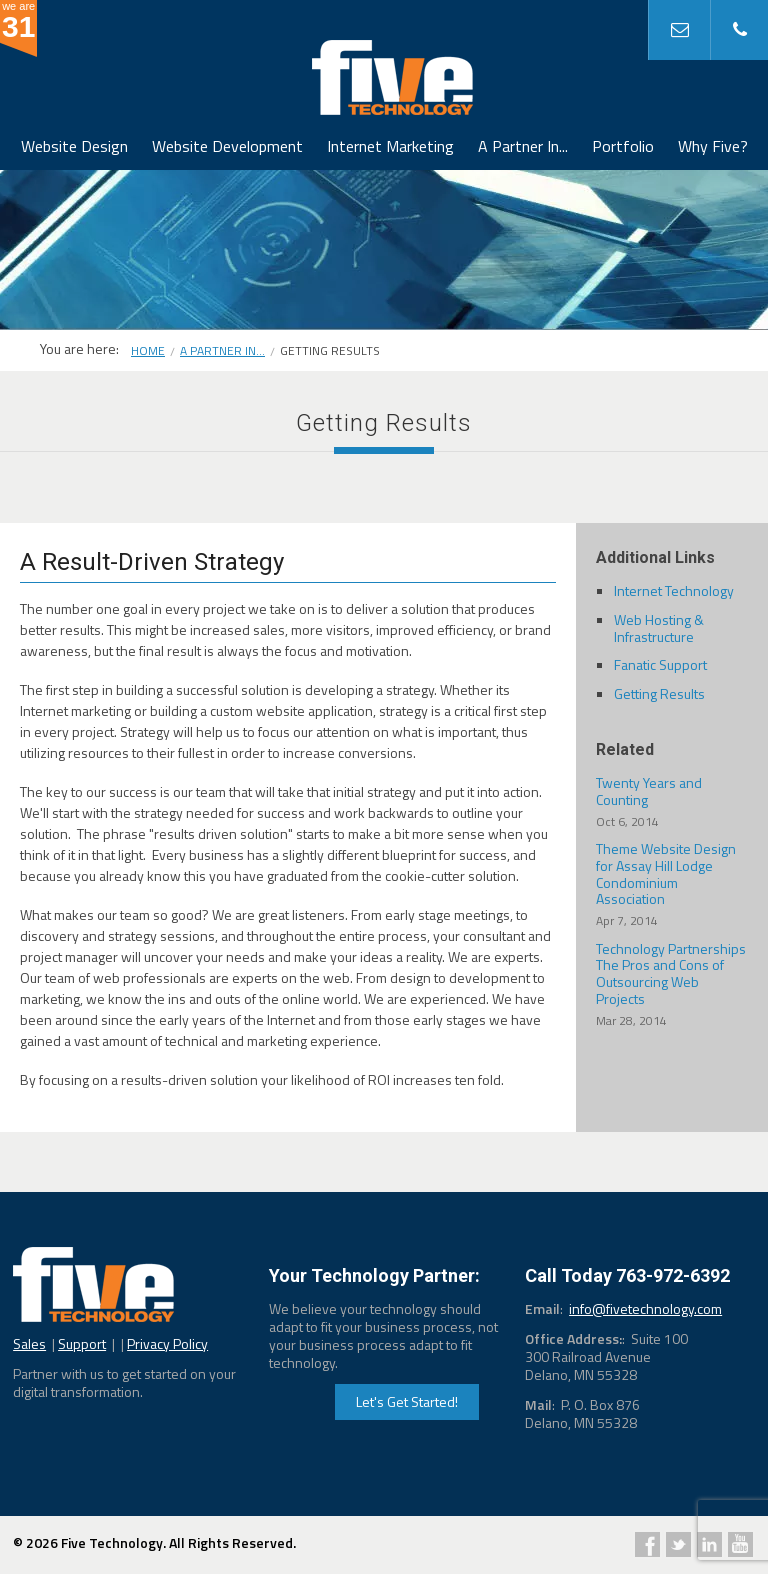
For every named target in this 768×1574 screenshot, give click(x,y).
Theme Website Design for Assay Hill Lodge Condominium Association (672, 883)
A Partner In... (523, 146)
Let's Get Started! (407, 1401)
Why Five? (713, 146)
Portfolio (623, 146)
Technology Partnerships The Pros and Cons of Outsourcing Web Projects (672, 983)
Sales (29, 1343)
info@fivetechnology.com (645, 1308)
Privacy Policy (167, 1343)
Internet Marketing (390, 146)
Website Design (74, 146)
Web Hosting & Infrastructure (659, 628)
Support (82, 1343)
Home (148, 350)
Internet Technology (674, 590)
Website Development (227, 146)
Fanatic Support (660, 664)
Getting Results (659, 693)
